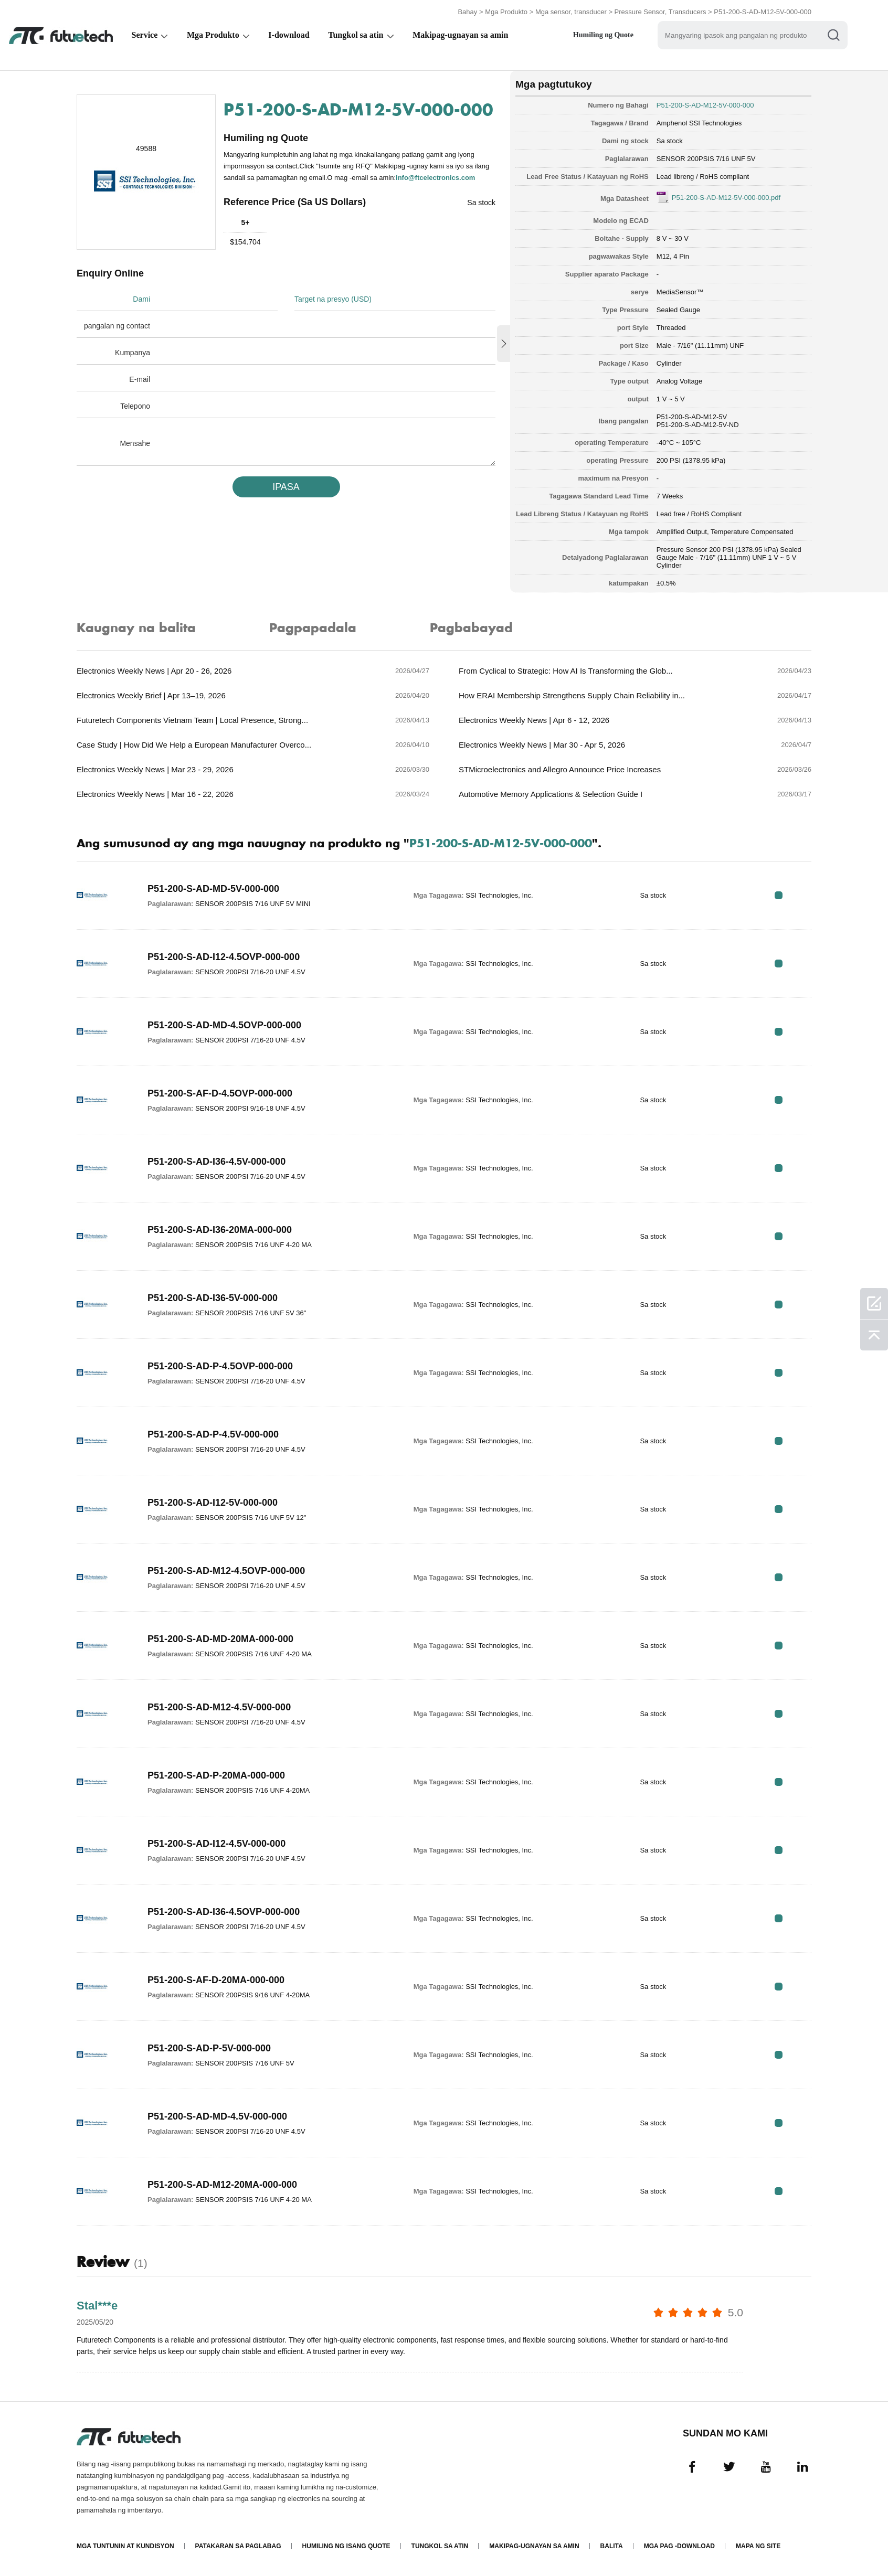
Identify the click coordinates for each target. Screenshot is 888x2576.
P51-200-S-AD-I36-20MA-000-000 (219, 1230)
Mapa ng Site (758, 2546)
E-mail (139, 379)
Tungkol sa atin (356, 34)
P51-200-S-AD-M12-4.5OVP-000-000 (226, 1571)
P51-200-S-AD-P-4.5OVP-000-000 (220, 1366)
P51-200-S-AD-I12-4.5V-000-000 (216, 1843)
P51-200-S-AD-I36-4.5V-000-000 (216, 1161)
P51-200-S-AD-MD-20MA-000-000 (220, 1639)
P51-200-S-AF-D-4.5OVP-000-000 (219, 1093)
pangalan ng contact (117, 326)
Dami (141, 299)
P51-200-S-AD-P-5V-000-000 (209, 2048)
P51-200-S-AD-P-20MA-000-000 (216, 1775)
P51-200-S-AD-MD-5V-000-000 (213, 888)
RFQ (779, 895)
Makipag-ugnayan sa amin (461, 34)
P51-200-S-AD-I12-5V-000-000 (212, 1502)
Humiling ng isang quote (346, 2546)
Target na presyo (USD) (333, 299)
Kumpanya (132, 352)
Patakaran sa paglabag (238, 2546)
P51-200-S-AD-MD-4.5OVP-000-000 (224, 1025)
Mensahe (135, 443)
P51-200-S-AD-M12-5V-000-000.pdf (726, 197)
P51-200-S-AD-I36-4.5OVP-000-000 (223, 1912)
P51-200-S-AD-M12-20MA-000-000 (222, 2184)
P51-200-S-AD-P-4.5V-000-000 (213, 1434)
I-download (289, 34)
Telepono (135, 406)
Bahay (467, 12)
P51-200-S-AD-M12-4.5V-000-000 (219, 1707)
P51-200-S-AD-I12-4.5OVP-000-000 (223, 957)
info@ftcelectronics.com (435, 178)
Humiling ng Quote (604, 35)
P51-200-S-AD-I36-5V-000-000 (212, 1298)
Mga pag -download (679, 2546)
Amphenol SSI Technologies (699, 123)
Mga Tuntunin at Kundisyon (125, 2546)
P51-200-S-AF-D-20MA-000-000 (215, 1980)
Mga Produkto (506, 12)
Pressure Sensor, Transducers (660, 12)
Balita (611, 2546)
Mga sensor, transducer (571, 12)
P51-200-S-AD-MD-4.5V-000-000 (217, 2116)
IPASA (286, 487)
